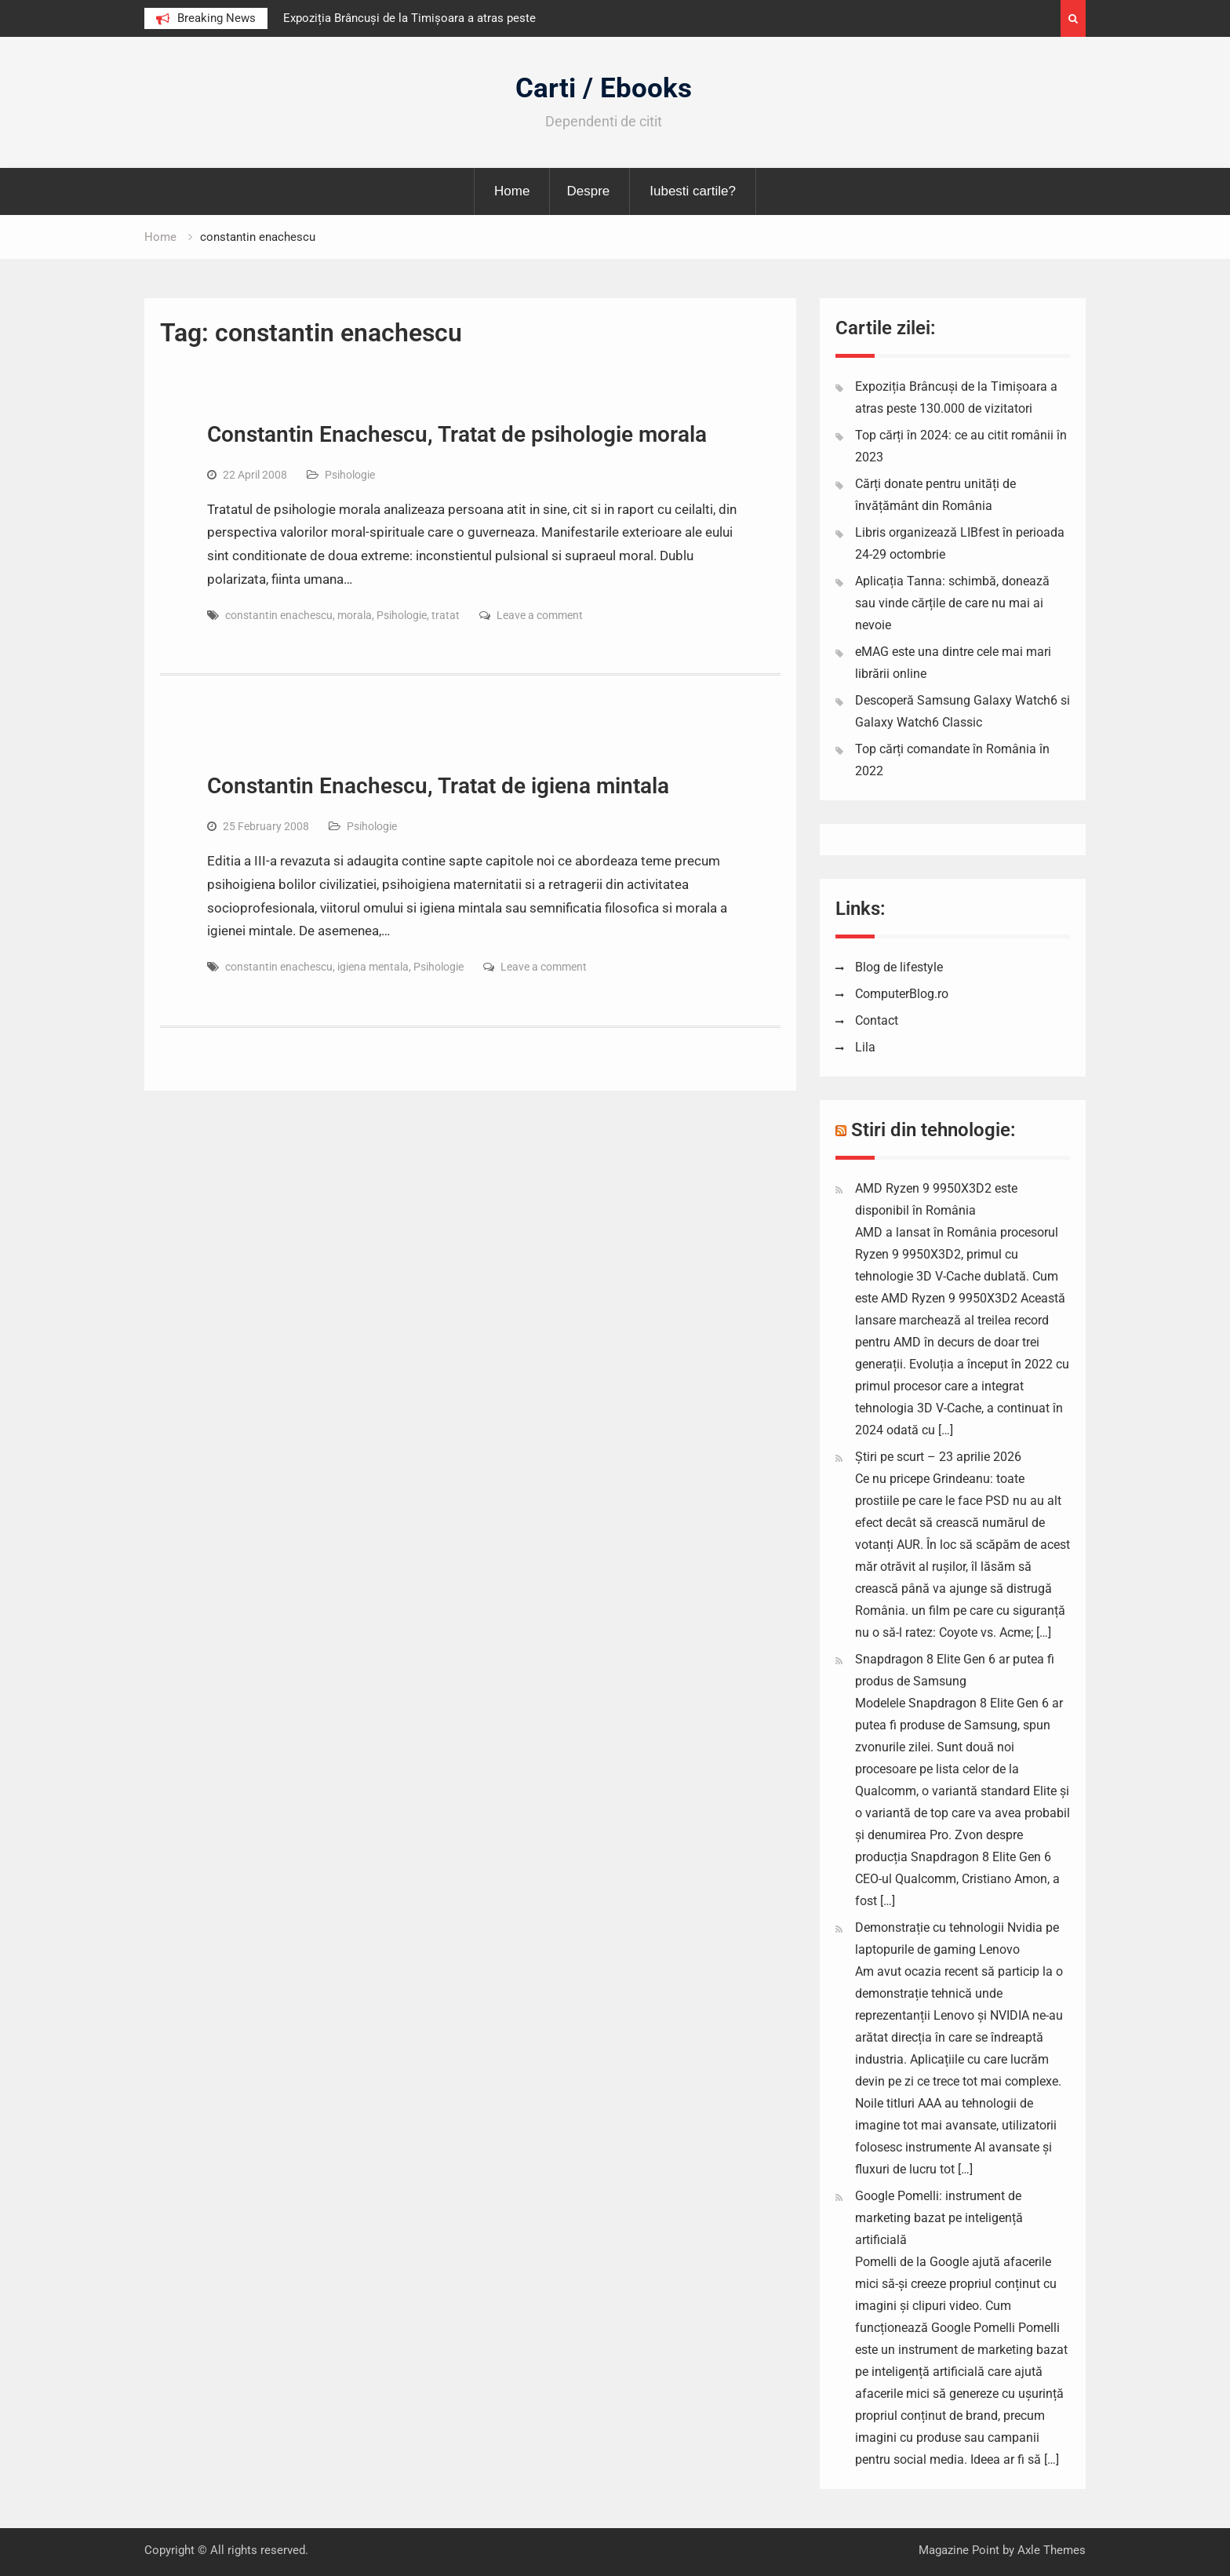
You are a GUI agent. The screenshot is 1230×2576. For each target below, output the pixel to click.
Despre (588, 191)
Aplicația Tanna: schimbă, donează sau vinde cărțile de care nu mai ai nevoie (952, 603)
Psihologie (350, 474)
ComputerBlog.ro (901, 993)
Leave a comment (540, 615)
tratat (445, 615)
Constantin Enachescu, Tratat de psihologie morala (457, 434)
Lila (865, 1047)
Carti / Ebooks (603, 88)
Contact (876, 1020)
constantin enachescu (279, 615)
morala (354, 615)
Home (511, 191)
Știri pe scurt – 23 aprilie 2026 (938, 1456)
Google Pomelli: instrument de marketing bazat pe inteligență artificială (939, 2217)
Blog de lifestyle (899, 967)
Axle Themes (1051, 2550)
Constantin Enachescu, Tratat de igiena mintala (438, 786)
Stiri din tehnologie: (933, 1130)
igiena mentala (373, 966)
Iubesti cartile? (693, 191)
